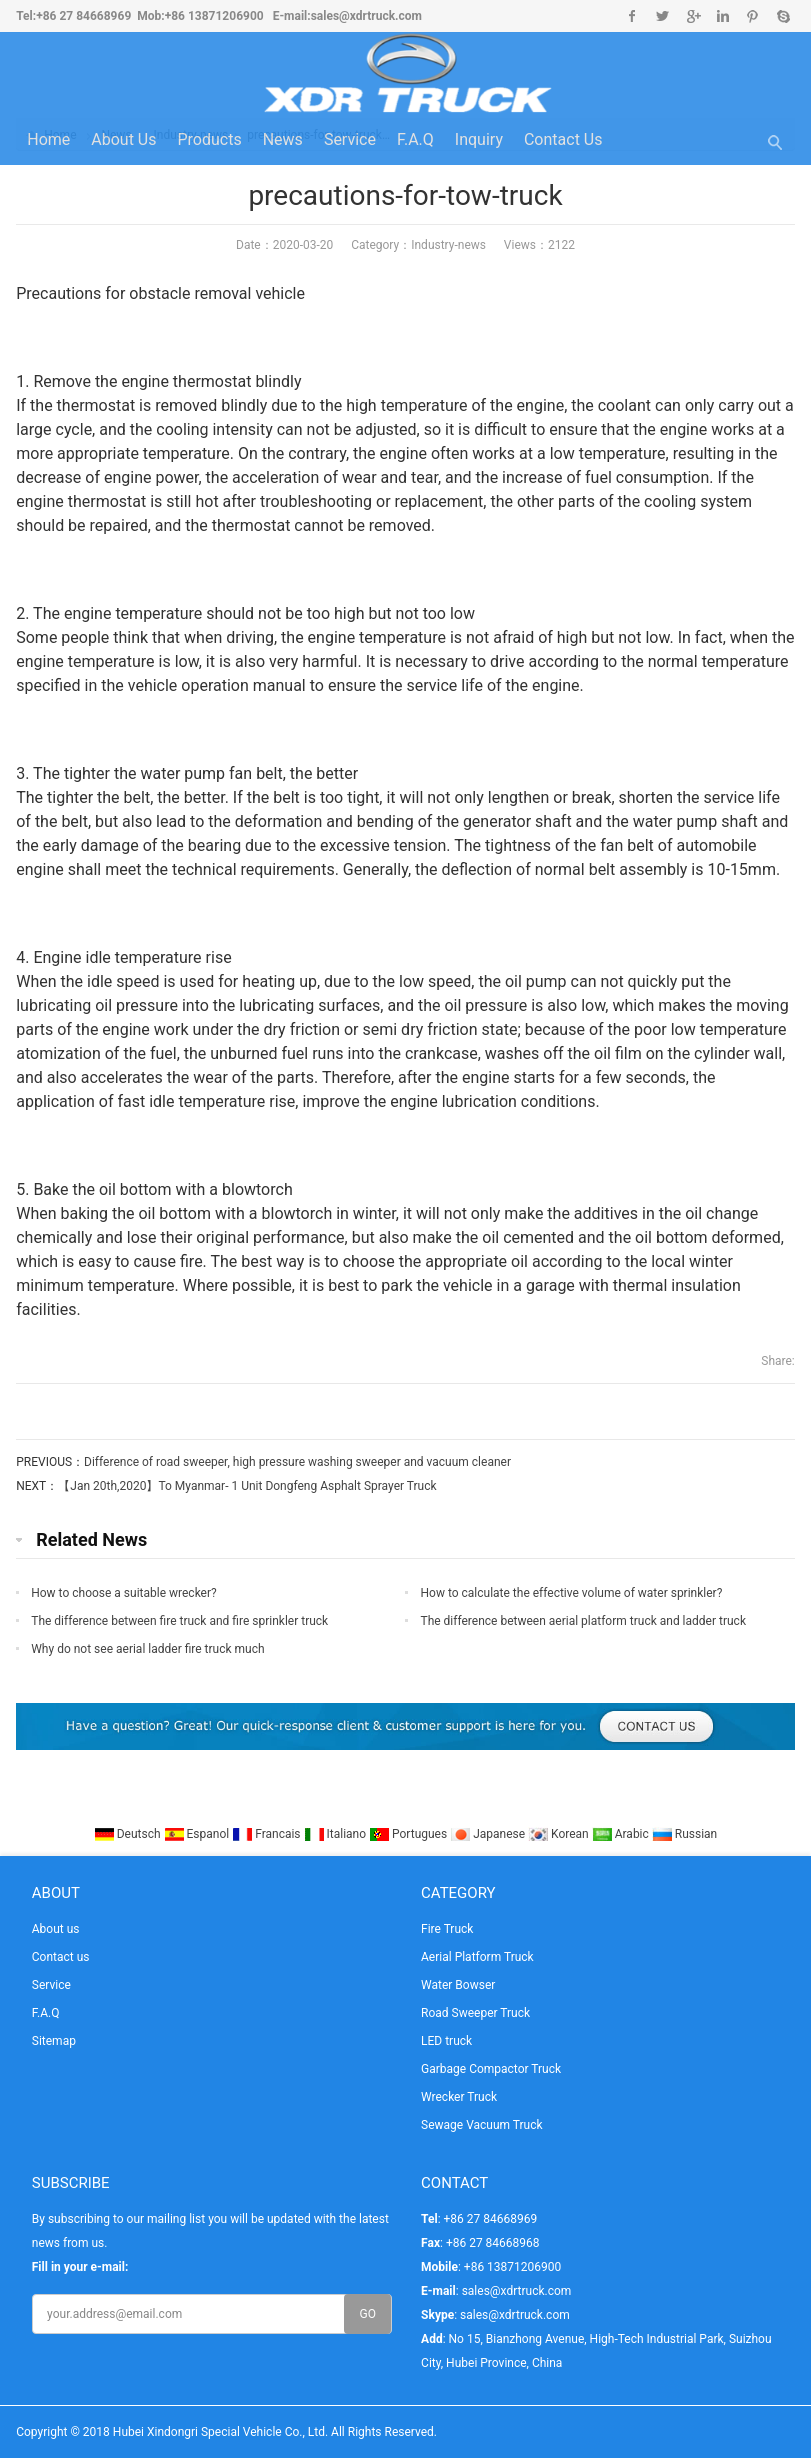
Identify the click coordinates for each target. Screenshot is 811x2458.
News (283, 139)
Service (350, 139)
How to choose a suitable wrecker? (124, 1593)
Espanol (198, 1834)
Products (209, 139)
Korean (560, 1834)
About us (123, 139)
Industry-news (448, 245)
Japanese (489, 1834)
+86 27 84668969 (83, 16)
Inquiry (479, 139)
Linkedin (722, 16)
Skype (782, 16)
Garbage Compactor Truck (491, 2069)
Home (48, 139)
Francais (267, 1834)
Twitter (662, 16)
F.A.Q (415, 139)
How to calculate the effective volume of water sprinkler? (571, 1593)
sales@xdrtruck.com (366, 16)
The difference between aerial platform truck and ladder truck (583, 1621)
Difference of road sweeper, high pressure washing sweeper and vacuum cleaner (297, 1462)
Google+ (692, 16)
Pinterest (752, 16)
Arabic (622, 1834)
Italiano (337, 1834)
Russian (684, 1834)
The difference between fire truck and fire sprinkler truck (179, 1621)
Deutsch (129, 1834)
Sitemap (54, 2041)
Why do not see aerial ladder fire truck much (147, 1649)
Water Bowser (458, 1985)
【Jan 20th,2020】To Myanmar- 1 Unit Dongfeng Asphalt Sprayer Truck (247, 1486)
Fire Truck (447, 1929)
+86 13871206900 (214, 16)
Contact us (563, 139)
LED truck (446, 2041)
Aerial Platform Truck (477, 1957)
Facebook (632, 16)
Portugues (409, 1834)
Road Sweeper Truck (475, 2013)
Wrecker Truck (459, 2097)
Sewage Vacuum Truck (482, 2125)
